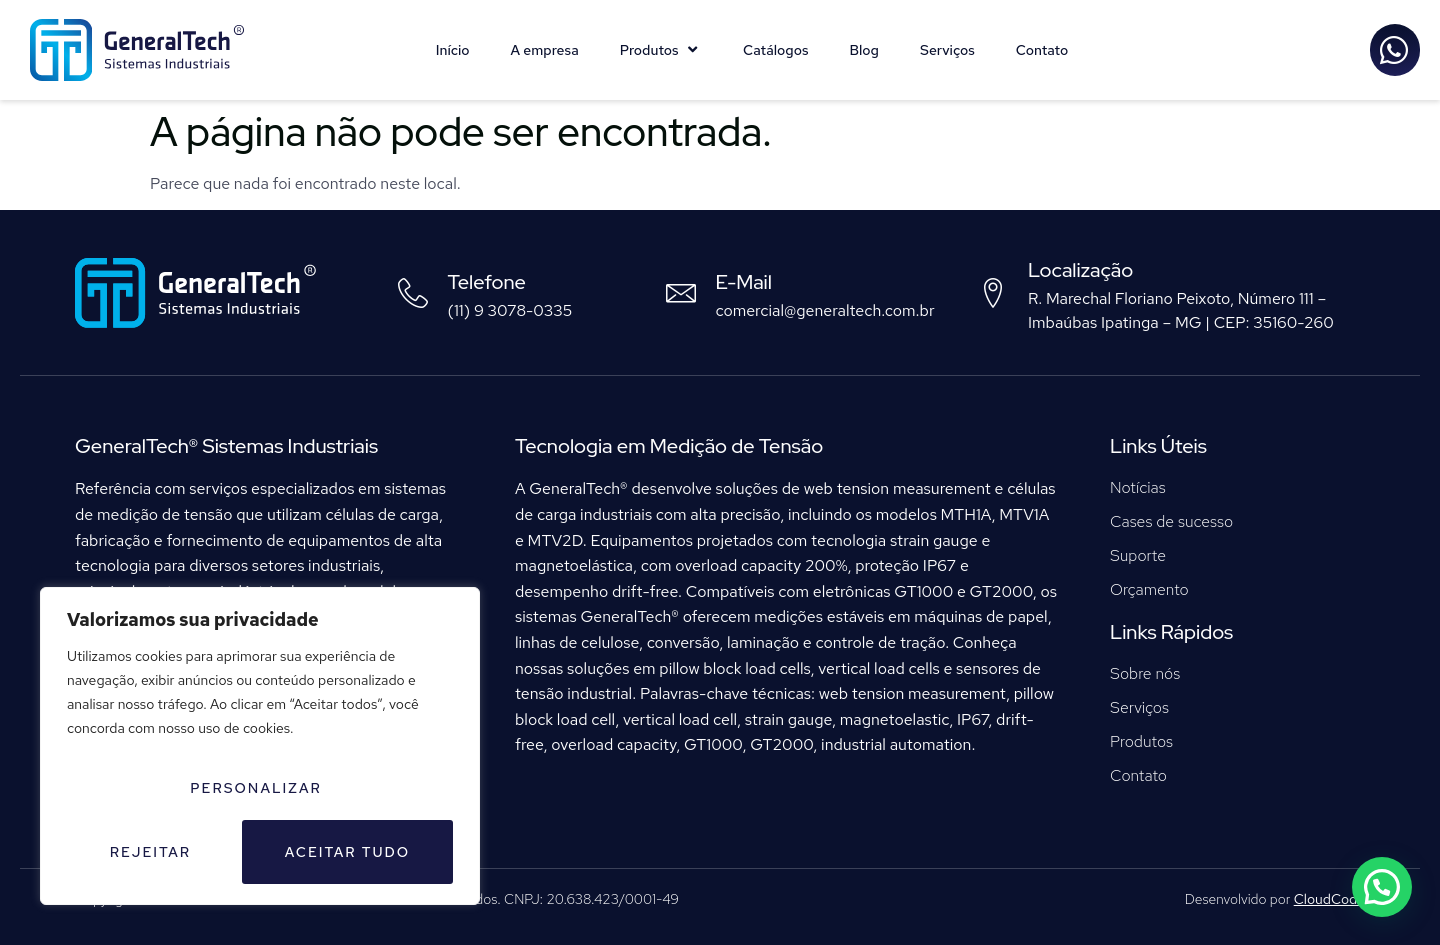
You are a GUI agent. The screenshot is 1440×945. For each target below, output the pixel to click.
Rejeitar (150, 852)
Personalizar (256, 788)
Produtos (661, 50)
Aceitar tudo (348, 852)
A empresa (545, 50)
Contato (1042, 50)
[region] (260, 746)
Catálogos (775, 50)
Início (453, 50)
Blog (864, 50)
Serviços (947, 50)
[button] (1385, 896)
